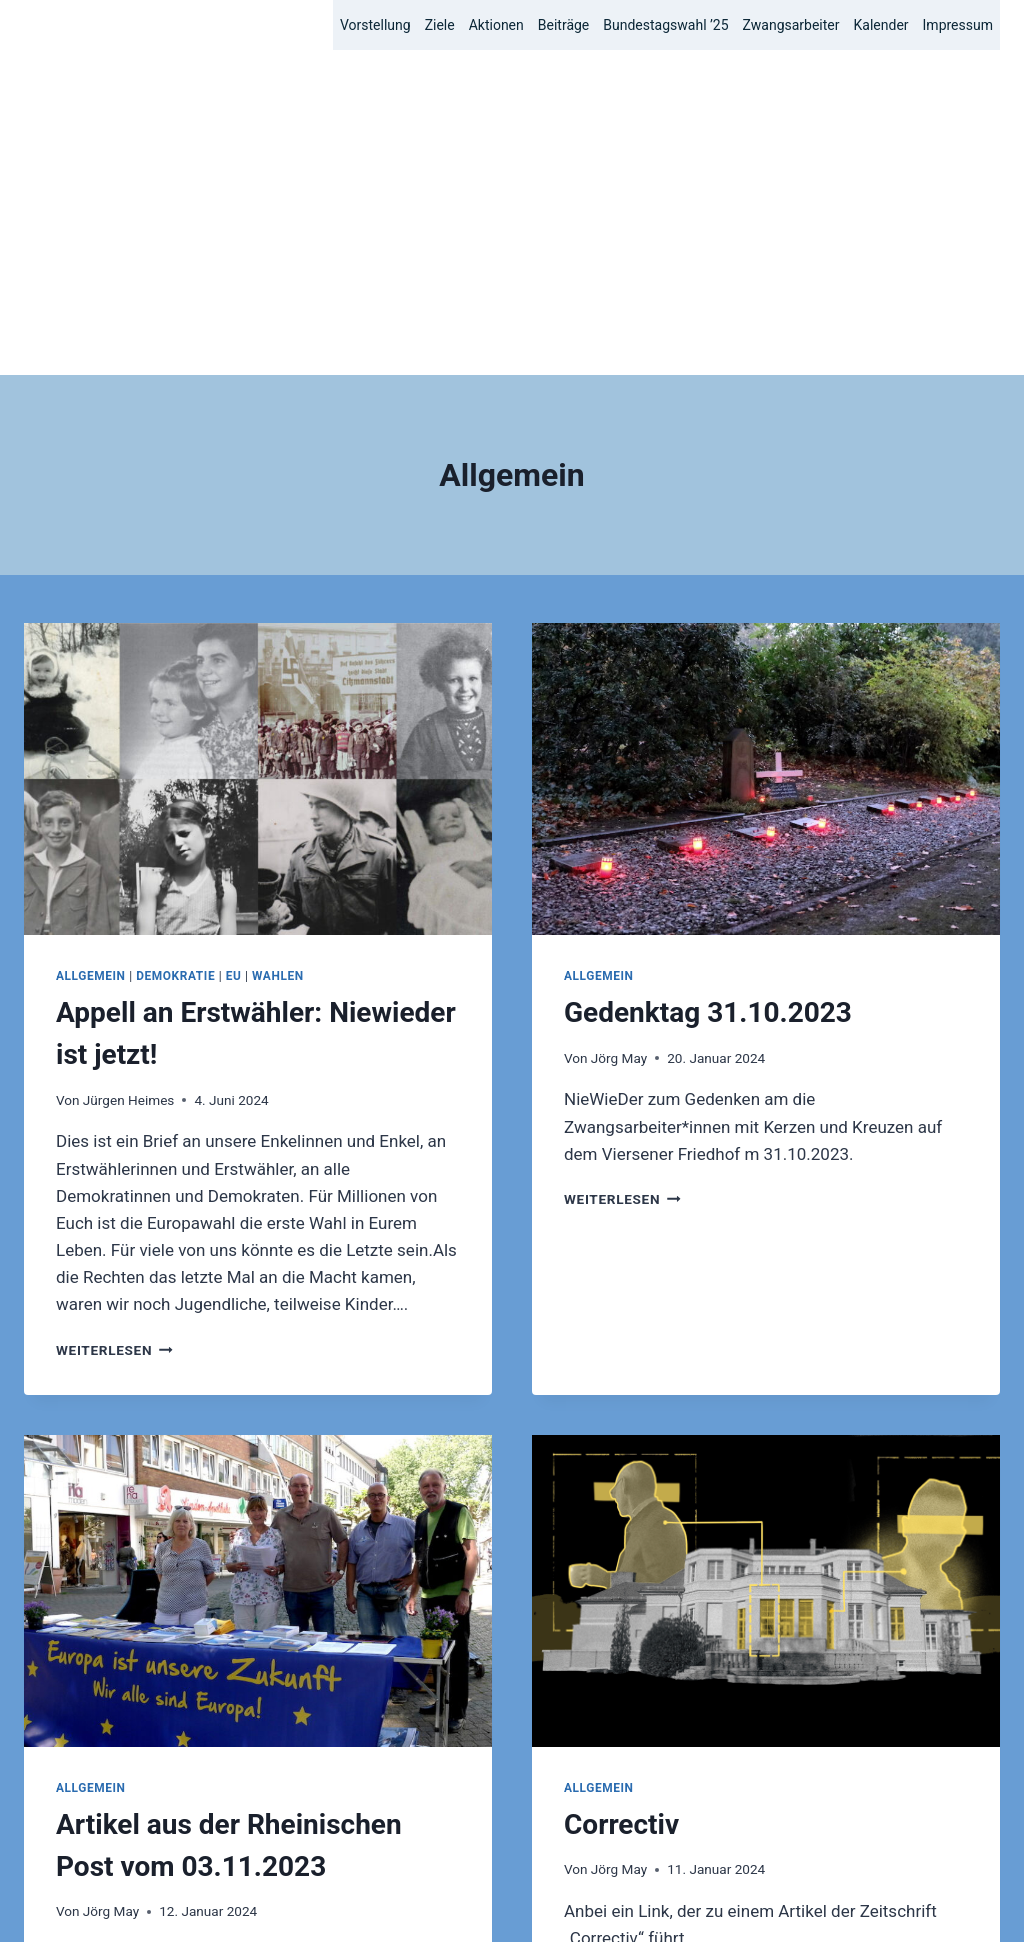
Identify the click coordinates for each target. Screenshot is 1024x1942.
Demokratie (175, 651)
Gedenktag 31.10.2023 (708, 687)
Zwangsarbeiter (791, 25)
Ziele (440, 25)
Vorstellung (375, 25)
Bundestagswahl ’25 (665, 25)
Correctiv (621, 1499)
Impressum (958, 25)
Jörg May (619, 733)
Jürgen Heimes (129, 775)
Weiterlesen (114, 1025)
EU (234, 651)
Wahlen (278, 651)
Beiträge (564, 25)
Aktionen (496, 25)
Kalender (881, 25)
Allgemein (91, 651)
